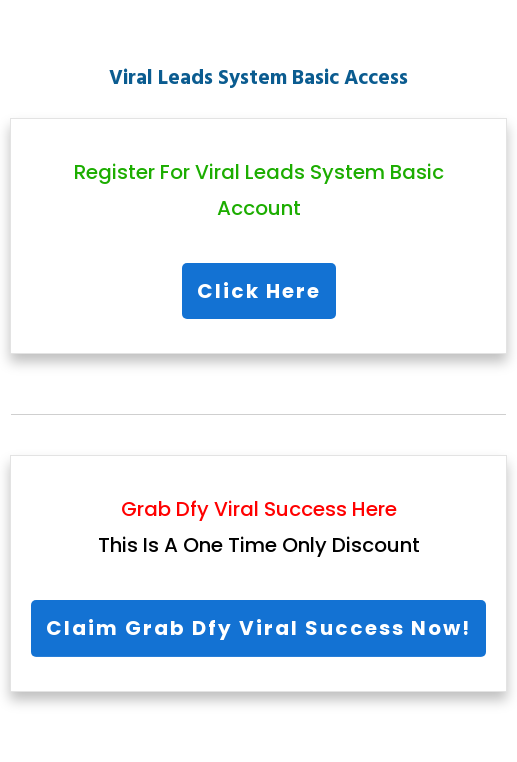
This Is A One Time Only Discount (259, 545)
